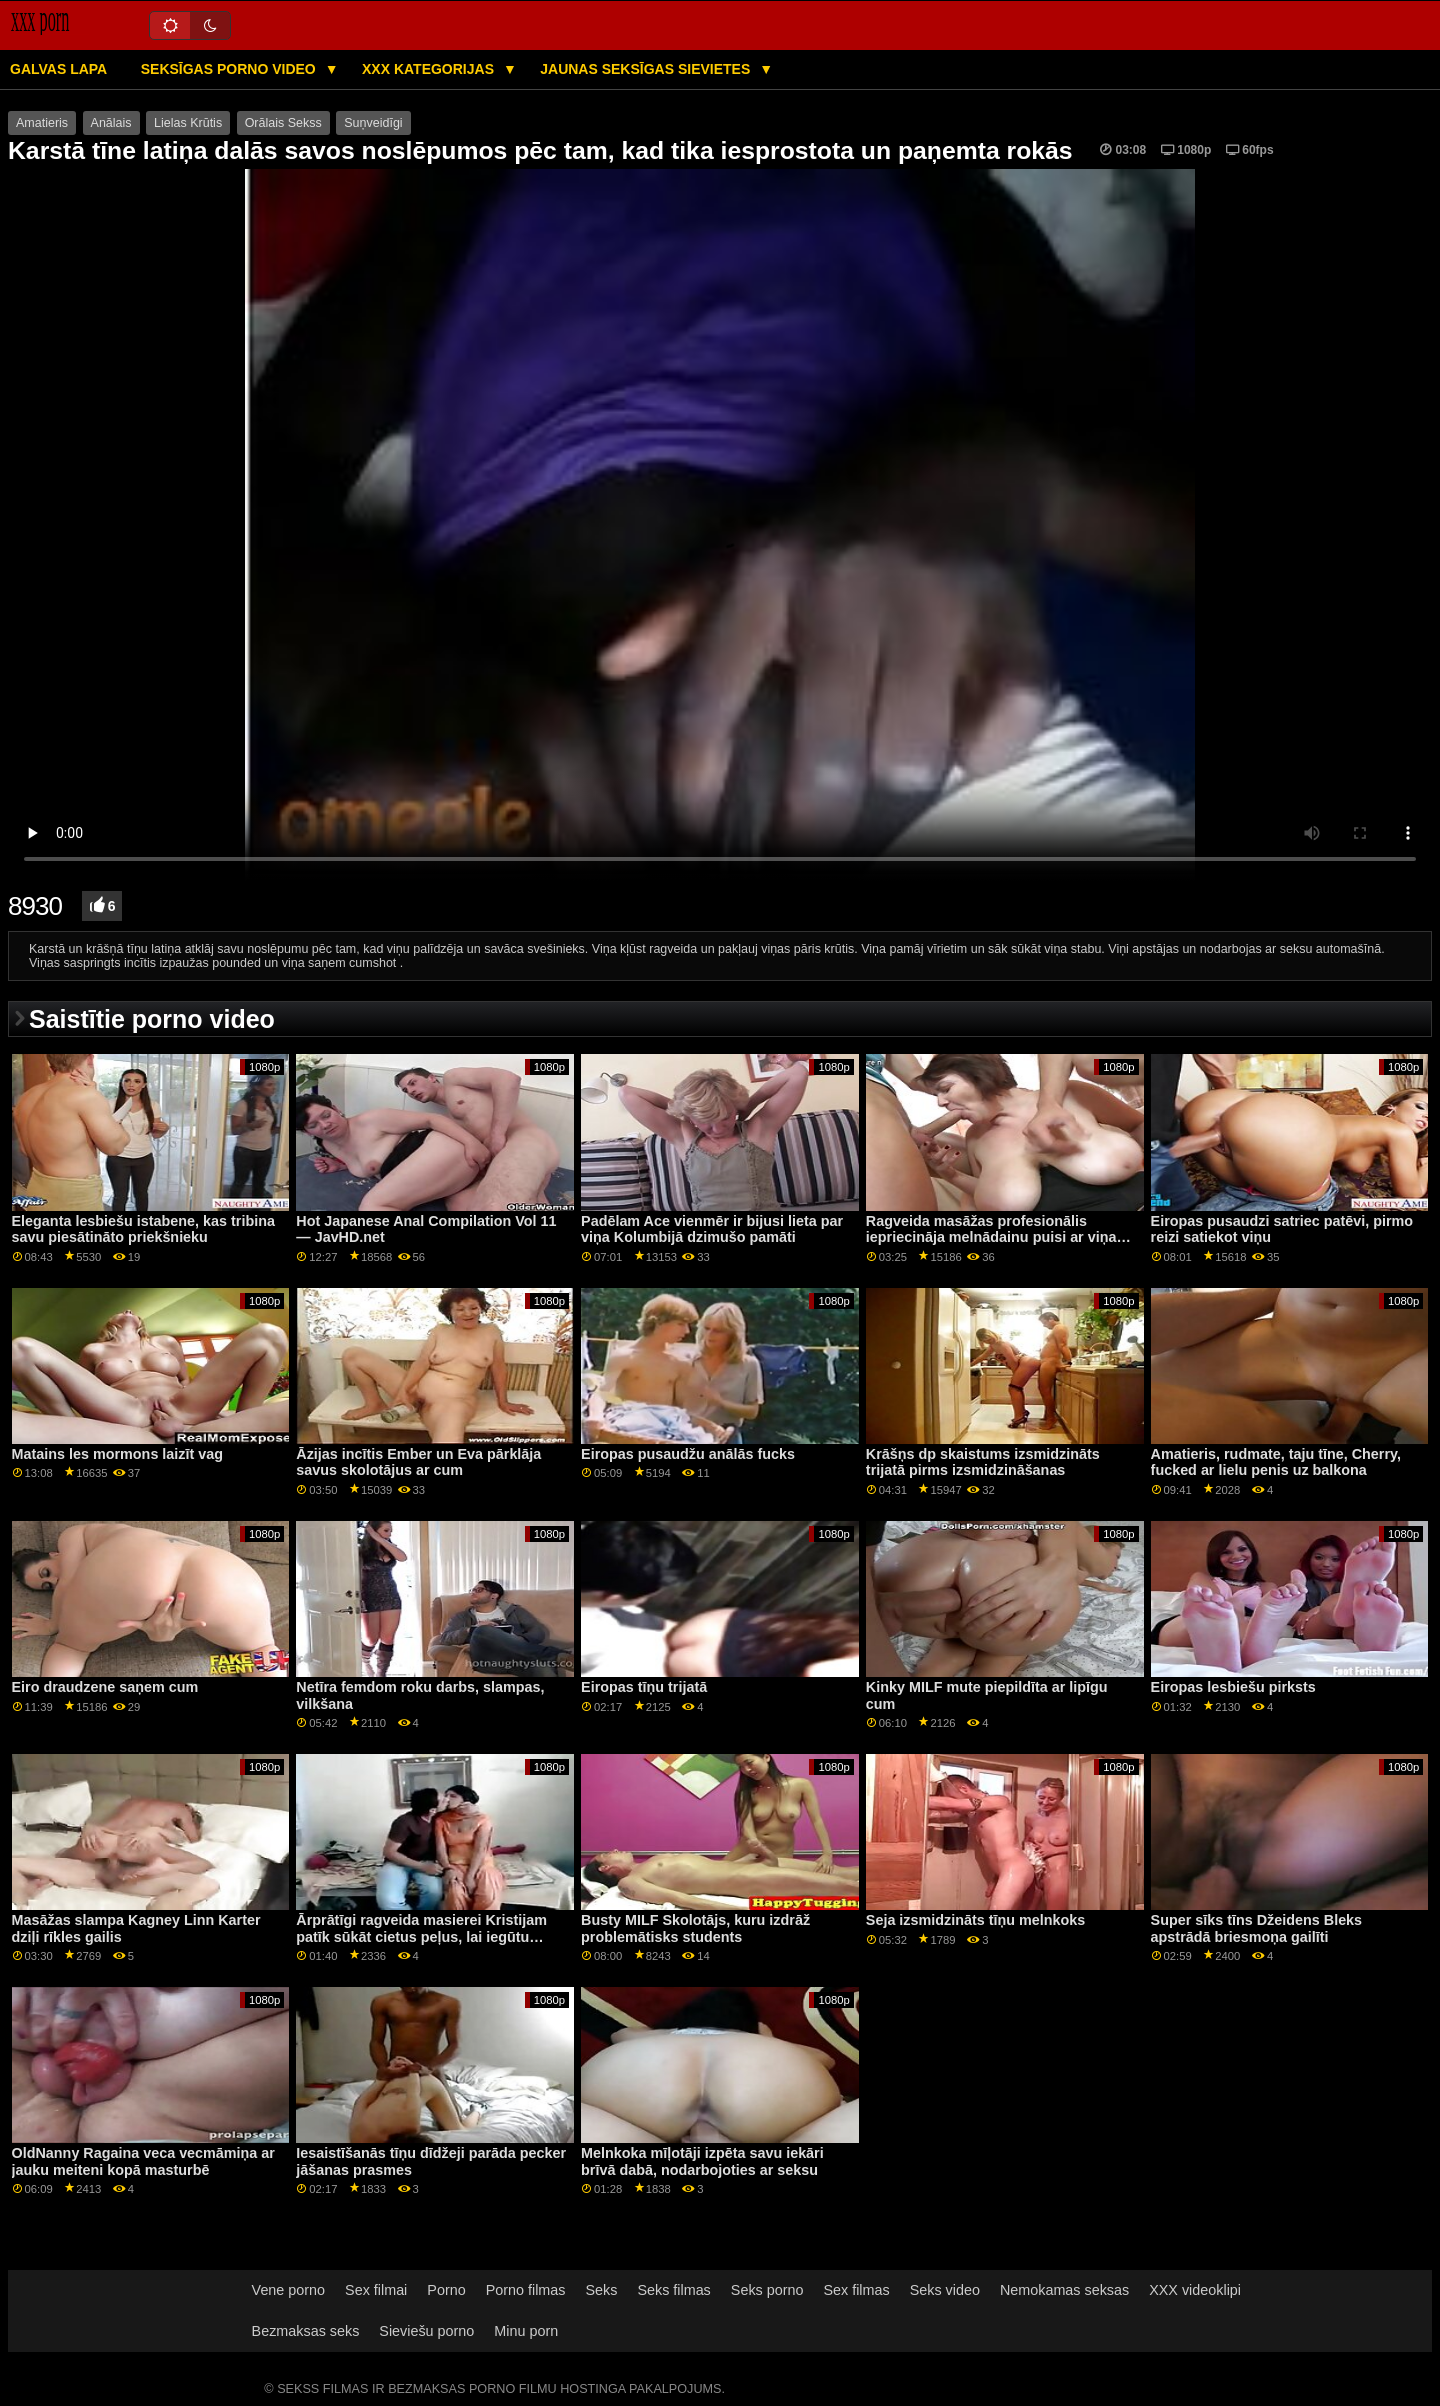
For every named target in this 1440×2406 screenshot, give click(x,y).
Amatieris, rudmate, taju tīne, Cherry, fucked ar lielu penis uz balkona (1276, 1462)
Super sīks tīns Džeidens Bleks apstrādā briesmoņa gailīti (1257, 1928)
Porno (446, 2290)
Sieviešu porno (426, 2331)
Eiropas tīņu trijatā (644, 1687)
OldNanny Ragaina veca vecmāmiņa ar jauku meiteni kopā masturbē (143, 2161)
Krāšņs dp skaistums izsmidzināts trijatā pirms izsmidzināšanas (983, 1462)
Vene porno (288, 2290)
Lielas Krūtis (188, 123)
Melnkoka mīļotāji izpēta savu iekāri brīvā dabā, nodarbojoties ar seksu (702, 2161)
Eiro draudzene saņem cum (105, 1687)
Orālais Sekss (283, 123)
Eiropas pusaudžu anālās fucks (688, 1454)
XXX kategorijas (430, 69)
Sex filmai (376, 2290)
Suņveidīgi (373, 123)
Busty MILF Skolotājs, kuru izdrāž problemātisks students (695, 1928)
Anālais (111, 123)
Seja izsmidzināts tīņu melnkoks (975, 1920)
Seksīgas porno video (230, 69)
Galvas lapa (58, 69)
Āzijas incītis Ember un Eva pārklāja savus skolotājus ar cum (418, 1462)
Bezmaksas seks (306, 2331)
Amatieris (42, 123)
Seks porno (767, 2290)
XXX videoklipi (1195, 2290)
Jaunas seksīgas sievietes (647, 69)
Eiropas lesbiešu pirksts (1233, 1687)
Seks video (945, 2290)
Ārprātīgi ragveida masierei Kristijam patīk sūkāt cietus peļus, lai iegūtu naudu (421, 1936)
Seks (601, 2290)
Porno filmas (526, 2290)
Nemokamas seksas (1064, 2290)
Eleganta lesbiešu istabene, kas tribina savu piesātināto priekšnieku (143, 1229)
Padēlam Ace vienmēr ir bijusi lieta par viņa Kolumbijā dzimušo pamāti (712, 1229)
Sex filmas (856, 2290)
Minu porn (526, 2331)
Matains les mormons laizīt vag (117, 1454)
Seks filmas (673, 2290)
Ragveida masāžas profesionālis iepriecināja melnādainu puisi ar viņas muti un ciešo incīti (995, 1237)
